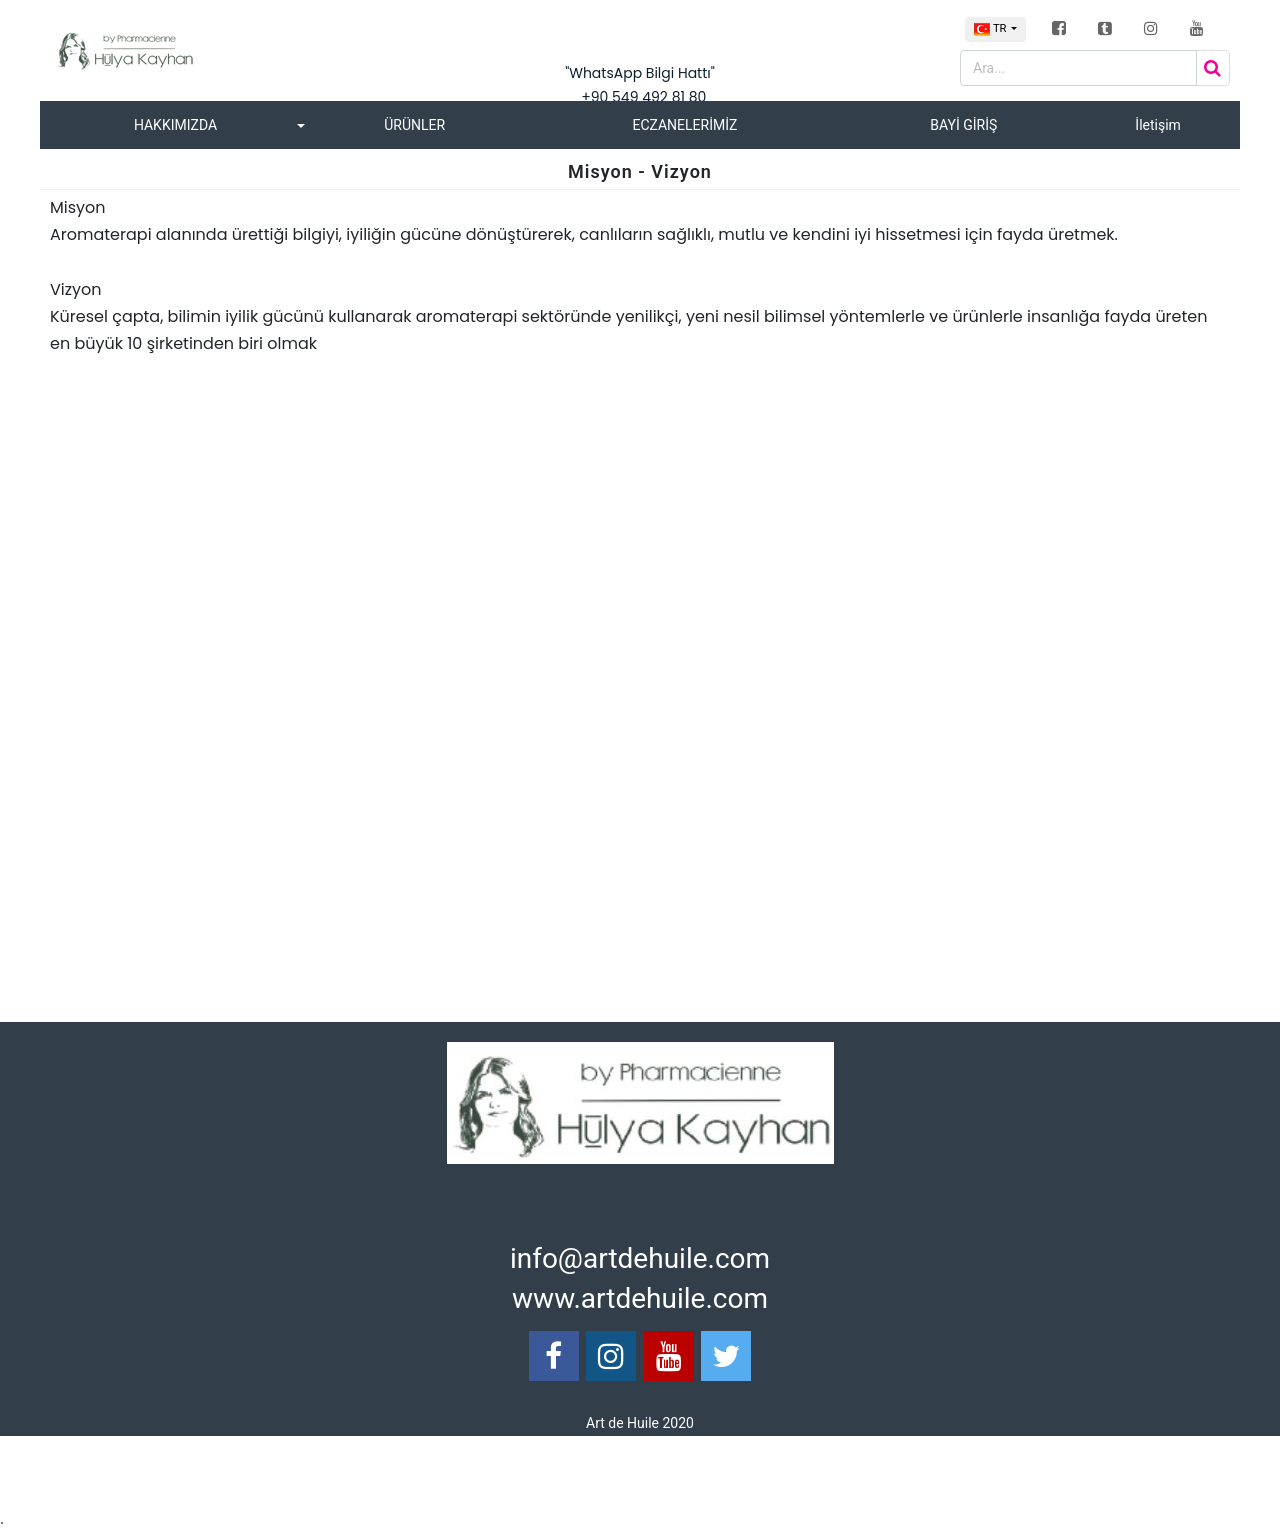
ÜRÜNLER (414, 125)
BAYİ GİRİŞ (963, 125)
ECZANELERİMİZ (684, 125)
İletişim (1158, 125)
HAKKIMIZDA (175, 125)
